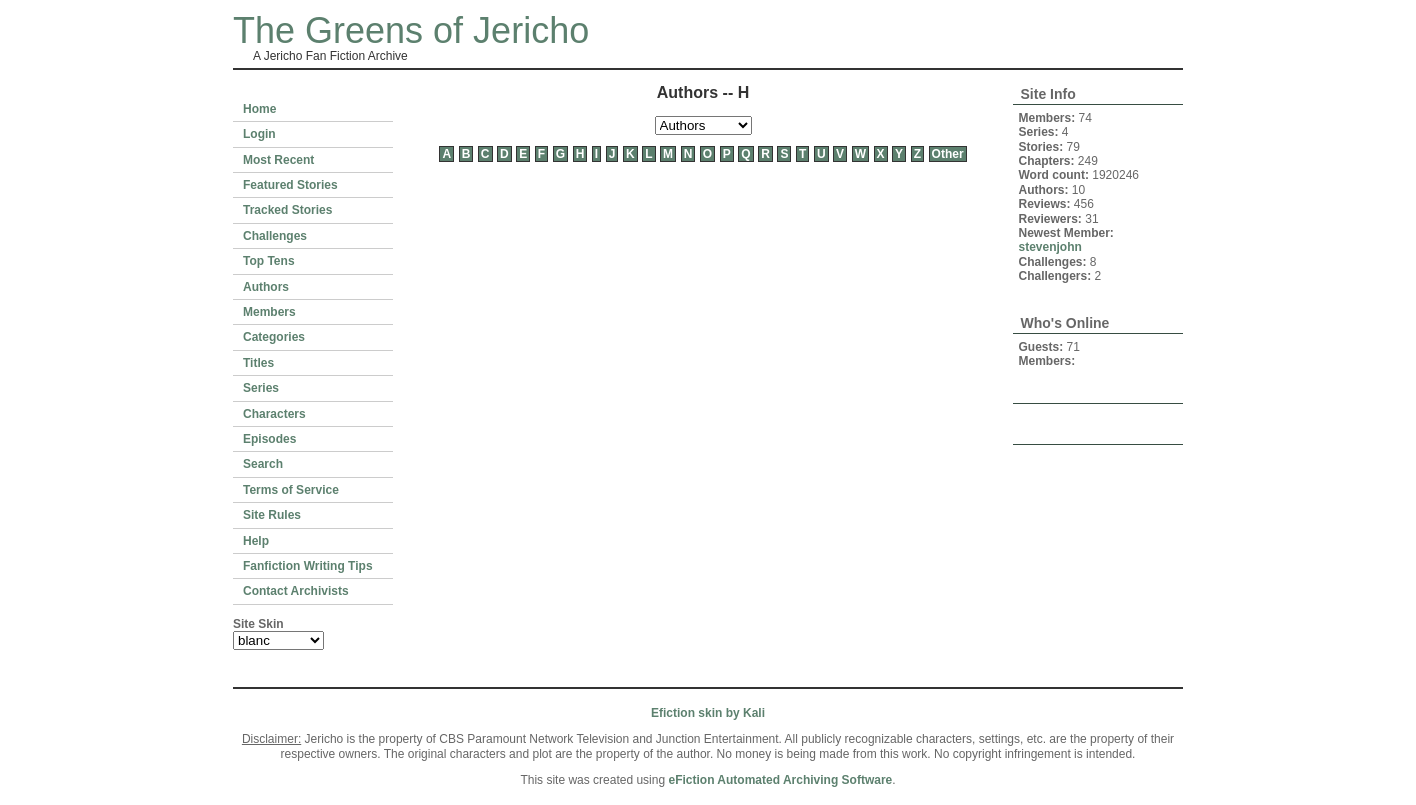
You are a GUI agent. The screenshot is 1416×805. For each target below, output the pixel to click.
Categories (274, 337)
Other (948, 154)
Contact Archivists (296, 591)
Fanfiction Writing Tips (308, 566)
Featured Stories (290, 185)
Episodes (269, 439)
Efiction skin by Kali (708, 713)
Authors (266, 287)
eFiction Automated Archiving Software (780, 780)
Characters (274, 414)
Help (256, 541)
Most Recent (278, 160)
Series (261, 388)
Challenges (275, 236)
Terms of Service (291, 490)
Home (259, 109)
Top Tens (269, 261)
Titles (258, 363)
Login (259, 134)
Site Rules (272, 515)
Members (269, 312)
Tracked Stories (287, 210)
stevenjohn (1050, 247)
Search (263, 464)
